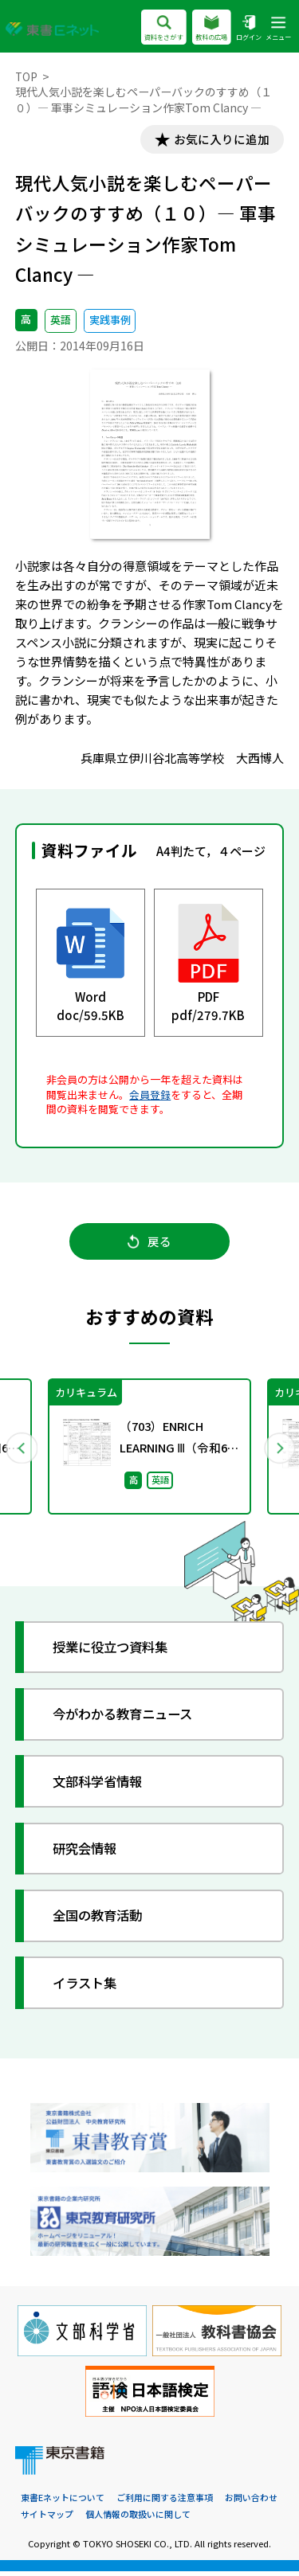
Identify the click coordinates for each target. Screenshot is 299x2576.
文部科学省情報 (101, 1786)
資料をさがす (163, 29)
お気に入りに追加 (219, 139)
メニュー (278, 29)
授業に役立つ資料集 (115, 1651)
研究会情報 (88, 1853)
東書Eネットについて (62, 2502)
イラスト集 (88, 1987)
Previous (21, 1451)
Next (278, 1451)
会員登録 (150, 1095)
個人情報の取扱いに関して (138, 2518)
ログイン (249, 29)
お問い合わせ (251, 2502)
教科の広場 (211, 29)
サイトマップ (47, 2518)
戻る (149, 1244)
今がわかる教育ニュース (128, 1719)
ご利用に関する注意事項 (164, 2502)
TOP (26, 76)
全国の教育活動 (101, 1920)
